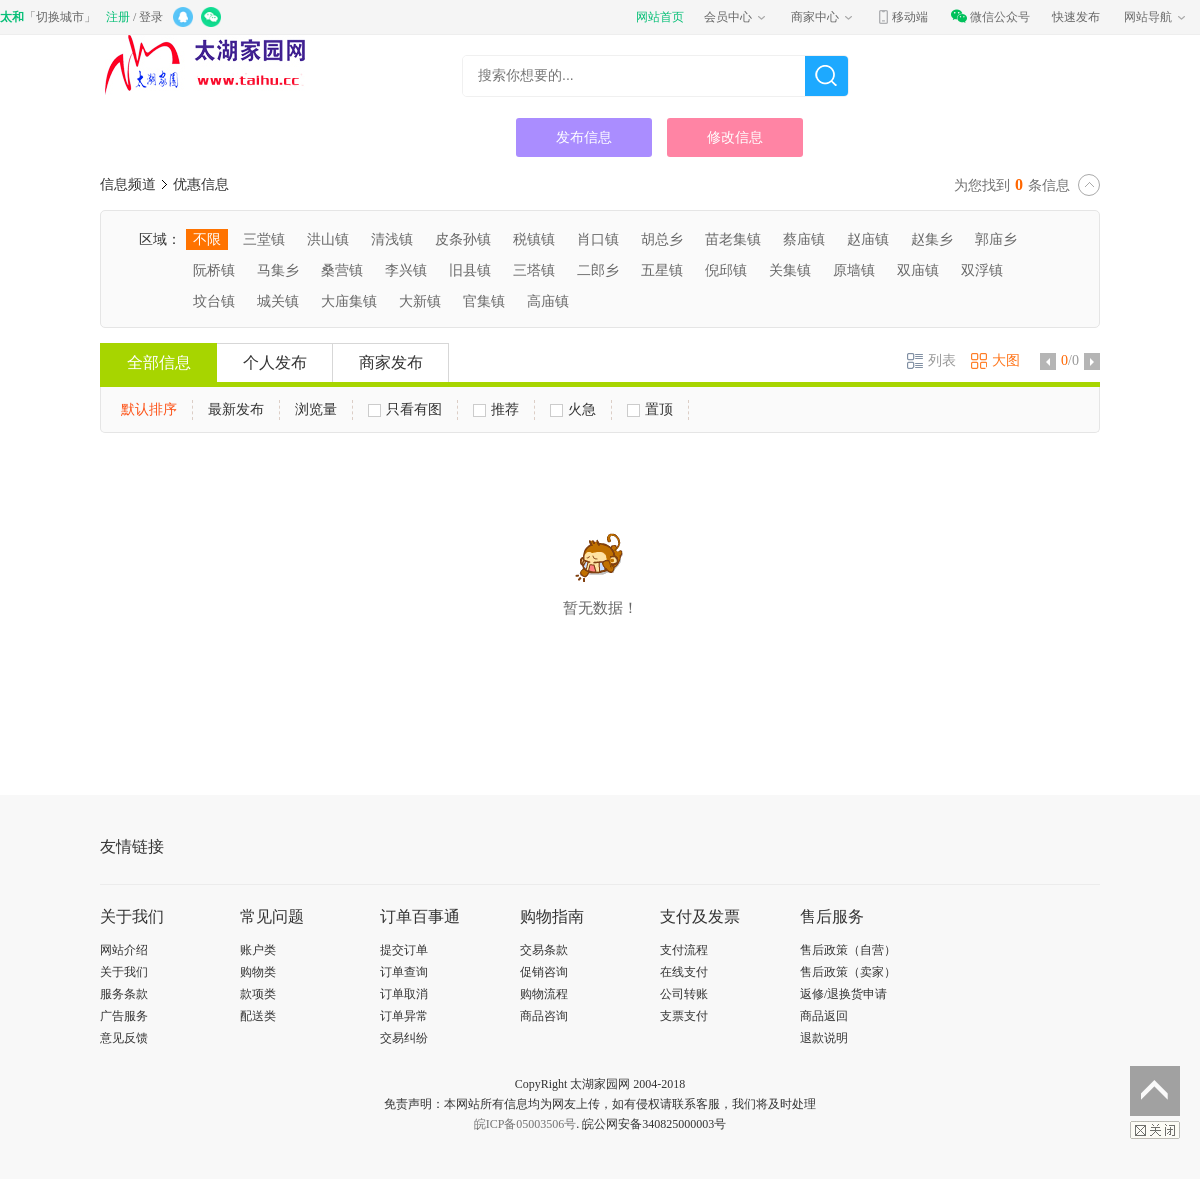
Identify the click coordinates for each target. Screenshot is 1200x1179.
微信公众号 (990, 17)
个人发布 (275, 362)
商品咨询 (544, 1016)
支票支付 (684, 1016)
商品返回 (824, 1016)
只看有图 (405, 409)
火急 (573, 409)
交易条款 (544, 950)
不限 (207, 239)
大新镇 (420, 301)
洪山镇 (328, 239)
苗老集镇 (733, 239)
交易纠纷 (404, 1038)
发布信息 (584, 137)
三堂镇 (264, 239)
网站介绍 (124, 950)
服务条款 (124, 994)
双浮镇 (982, 270)
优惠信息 (201, 184)
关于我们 (124, 972)
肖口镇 (598, 239)
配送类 (258, 1016)
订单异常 (404, 1016)
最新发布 (236, 409)
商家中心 (823, 17)
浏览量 (316, 409)
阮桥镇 (214, 270)
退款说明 (824, 1038)
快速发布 (1076, 17)
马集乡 (278, 270)
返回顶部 (1155, 1091)
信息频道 (128, 184)
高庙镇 (548, 301)
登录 (151, 17)
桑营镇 (342, 270)
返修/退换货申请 (843, 994)
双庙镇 (918, 270)
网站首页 (660, 17)
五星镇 (662, 270)
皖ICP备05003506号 (525, 1124)
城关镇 (278, 301)
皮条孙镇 (463, 239)
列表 (931, 361)
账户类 (258, 950)
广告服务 (124, 1016)
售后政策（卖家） (848, 972)
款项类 (258, 994)
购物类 (258, 972)
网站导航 (1156, 17)
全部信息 (159, 362)
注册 (118, 17)
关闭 (1155, 1130)
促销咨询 (544, 972)
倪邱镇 (726, 270)
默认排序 (149, 409)
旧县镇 (470, 270)
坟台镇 (214, 301)
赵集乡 (932, 239)
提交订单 (404, 950)
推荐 (496, 409)
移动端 (902, 17)
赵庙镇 (868, 239)
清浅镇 (392, 239)
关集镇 (790, 270)
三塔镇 (534, 270)
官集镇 (484, 301)
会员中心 (736, 17)
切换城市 (60, 17)
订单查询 (404, 972)
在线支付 (684, 972)
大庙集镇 (349, 301)
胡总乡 (662, 239)
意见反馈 (124, 1038)
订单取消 (404, 994)
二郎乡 (598, 270)
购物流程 (544, 994)
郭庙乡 (996, 239)
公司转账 (684, 994)
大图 (995, 361)
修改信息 (735, 137)
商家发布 (391, 362)
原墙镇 (854, 270)
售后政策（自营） (848, 950)
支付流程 (684, 950)
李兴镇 (406, 270)
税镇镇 (534, 239)
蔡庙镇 (804, 239)
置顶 (650, 409)
